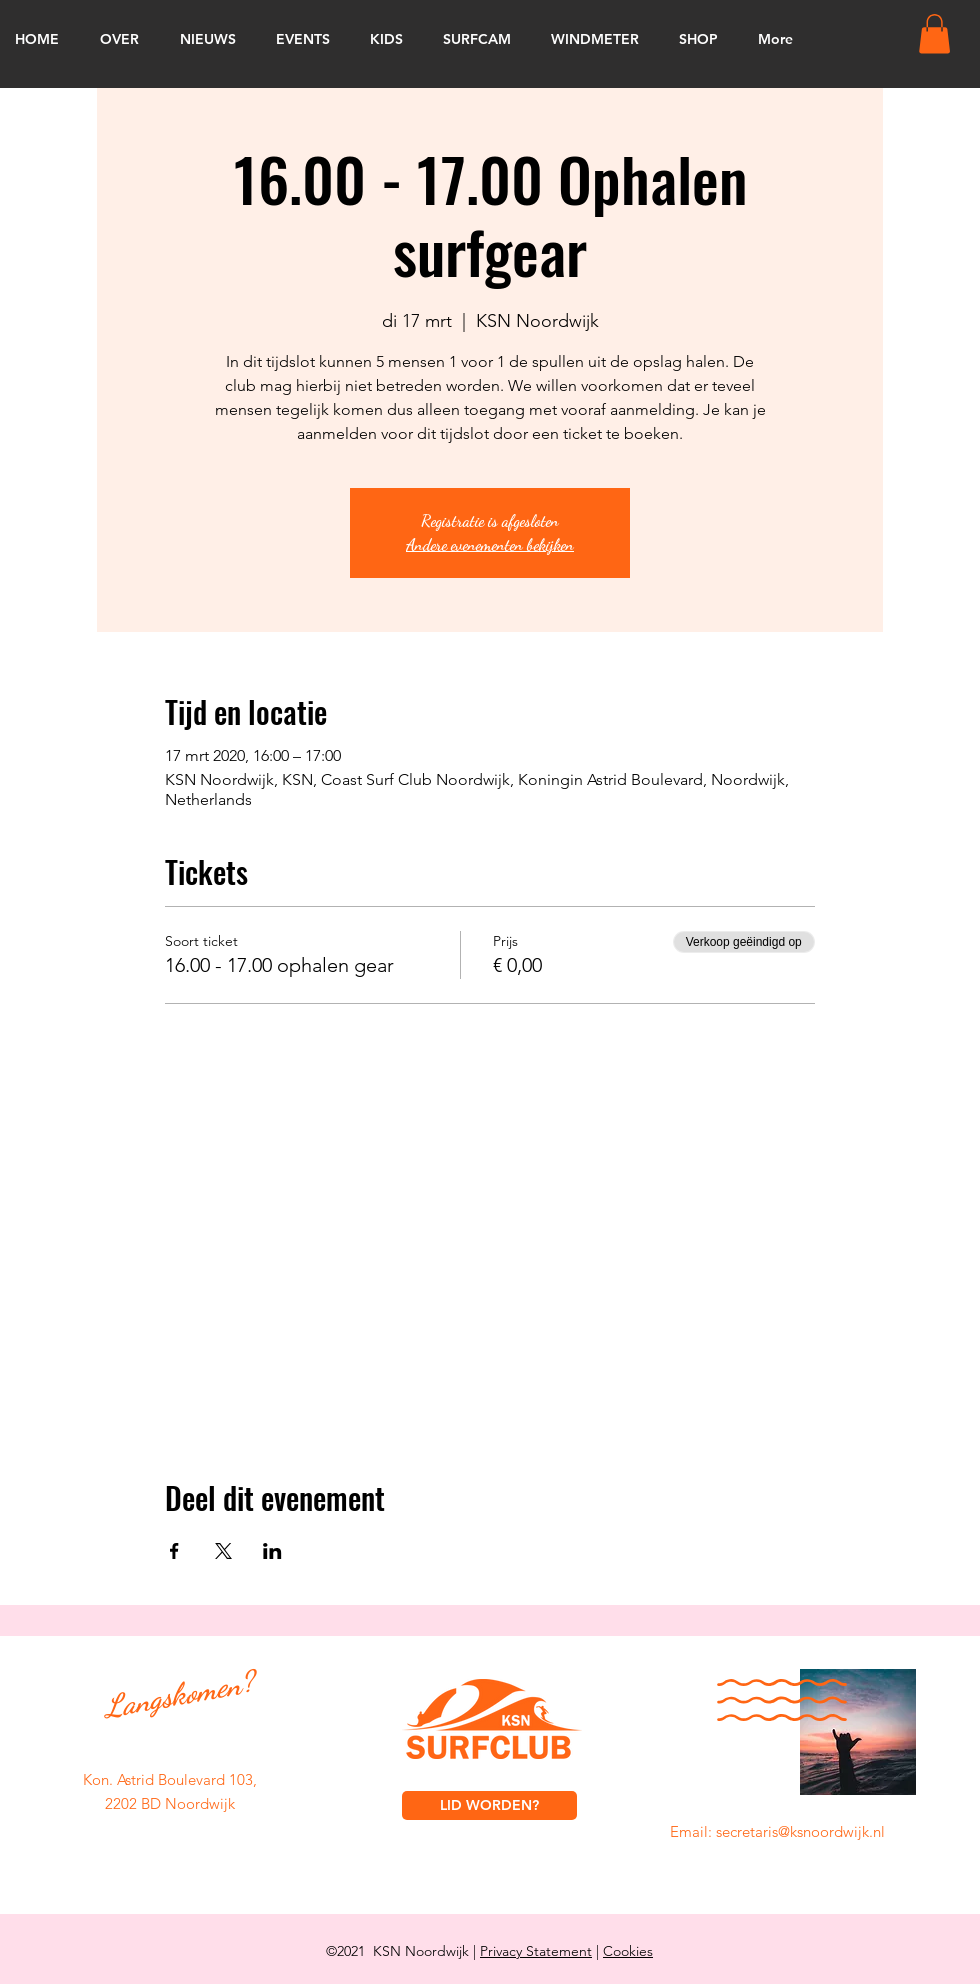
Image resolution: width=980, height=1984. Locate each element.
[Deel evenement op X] (223, 1551)
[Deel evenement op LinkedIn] (272, 1551)
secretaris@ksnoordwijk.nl (800, 1831)
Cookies (628, 1951)
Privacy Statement (536, 1951)
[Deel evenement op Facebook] (174, 1551)
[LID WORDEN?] (489, 1805)
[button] (934, 33)
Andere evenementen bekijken (490, 544)
